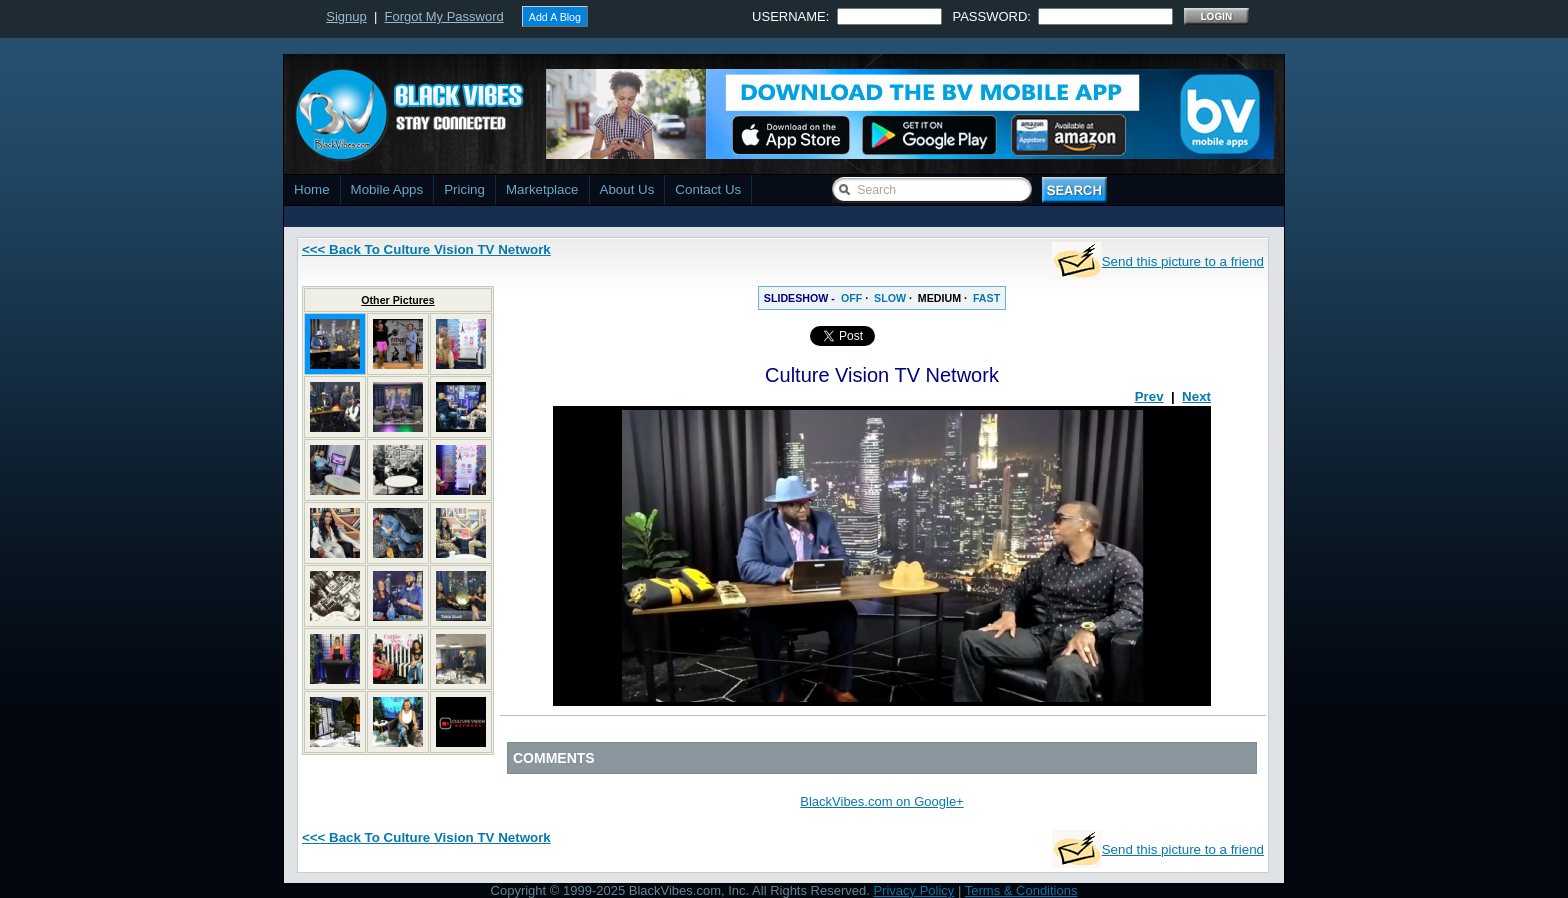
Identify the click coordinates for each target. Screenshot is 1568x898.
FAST (986, 298)
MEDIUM (939, 298)
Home (312, 189)
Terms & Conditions (1021, 890)
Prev (1149, 396)
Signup (346, 16)
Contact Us (708, 189)
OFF (851, 298)
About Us (627, 189)
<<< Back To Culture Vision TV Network (426, 249)
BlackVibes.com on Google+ (881, 801)
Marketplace (542, 189)
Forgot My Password (444, 16)
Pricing (464, 189)
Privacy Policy (913, 890)
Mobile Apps (387, 189)
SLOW (890, 298)
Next (1196, 396)
